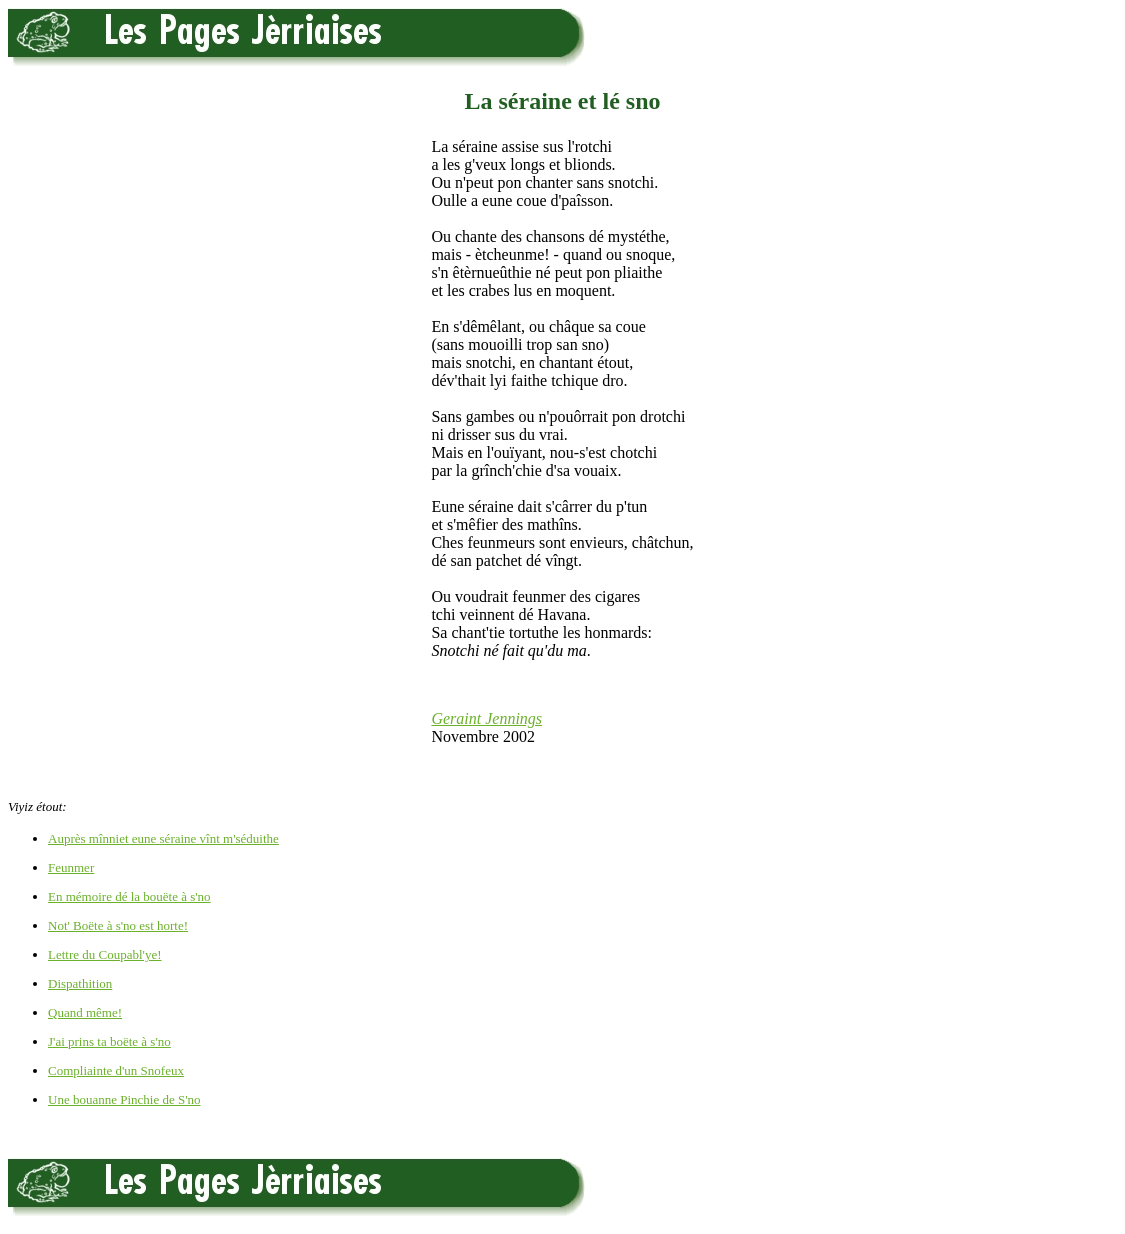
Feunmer (71, 867)
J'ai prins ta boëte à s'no (109, 1041)
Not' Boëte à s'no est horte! (118, 925)
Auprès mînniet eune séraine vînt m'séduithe (163, 838)
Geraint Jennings (486, 718)
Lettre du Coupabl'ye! (105, 954)
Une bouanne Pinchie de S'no (124, 1099)
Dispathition (80, 983)
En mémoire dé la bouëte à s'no (129, 896)
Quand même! (85, 1012)
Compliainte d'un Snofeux (116, 1070)
